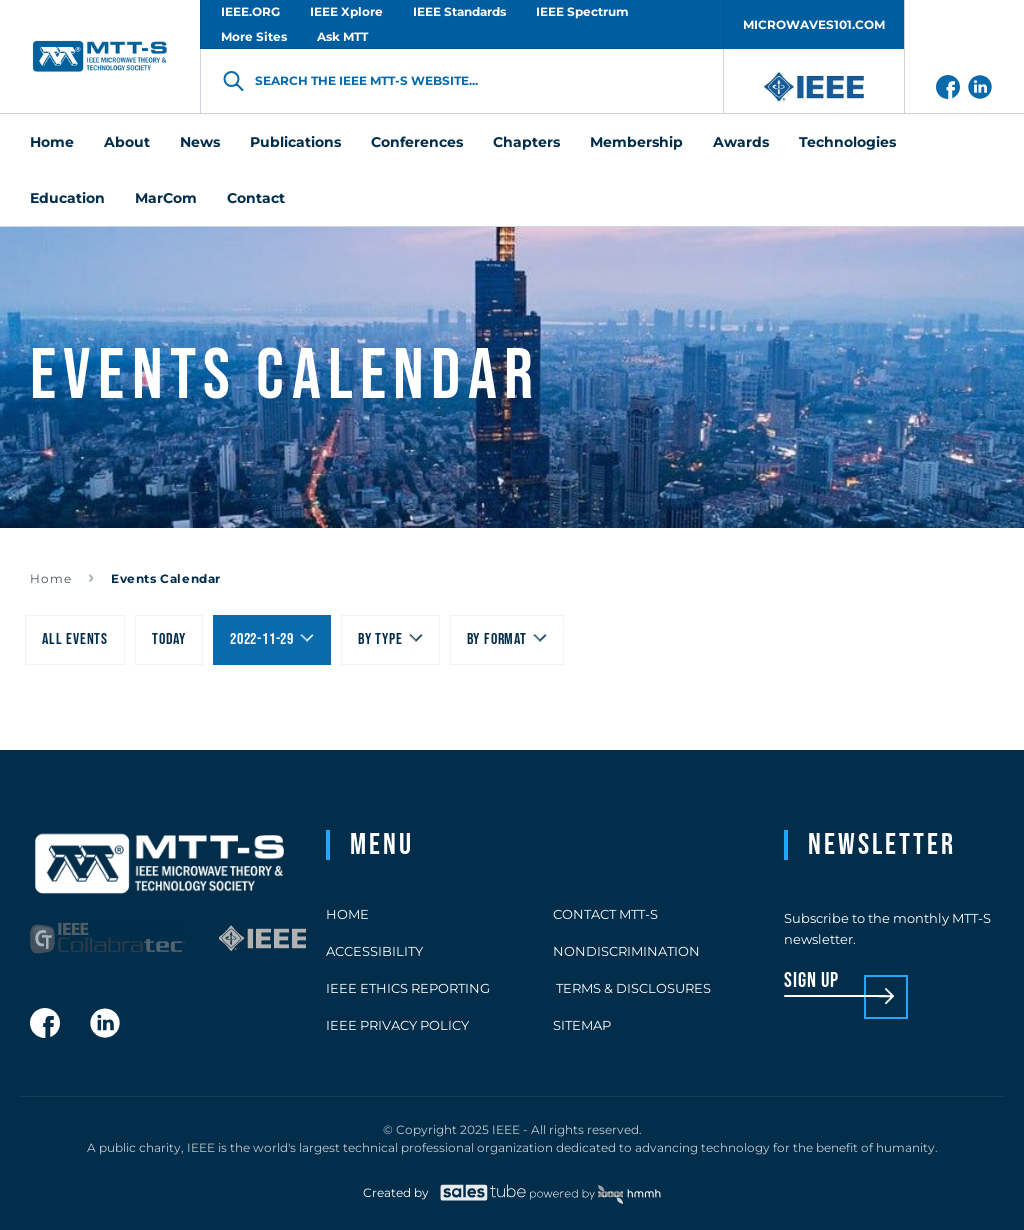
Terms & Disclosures (632, 988)
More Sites (254, 36)
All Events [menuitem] (75, 639)
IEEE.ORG (250, 11)
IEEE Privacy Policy (397, 1025)
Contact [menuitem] (256, 198)
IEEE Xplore (346, 11)
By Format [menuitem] (497, 639)
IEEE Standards (459, 11)
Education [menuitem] (67, 198)
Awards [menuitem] (741, 142)
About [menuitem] (127, 142)
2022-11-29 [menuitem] (262, 639)
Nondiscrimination (626, 951)
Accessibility (374, 951)
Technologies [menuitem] (847, 142)
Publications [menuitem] (295, 142)
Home (51, 578)
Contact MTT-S (605, 914)
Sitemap (582, 1025)
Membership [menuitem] (636, 142)
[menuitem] (169, 640)
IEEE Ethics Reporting (408, 988)
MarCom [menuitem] (166, 198)
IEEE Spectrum (582, 11)
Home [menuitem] (52, 142)
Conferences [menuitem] (417, 142)
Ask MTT (342, 36)
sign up (811, 981)
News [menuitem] (200, 142)
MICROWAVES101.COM (814, 24)
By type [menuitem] (380, 639)
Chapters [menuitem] (526, 142)
